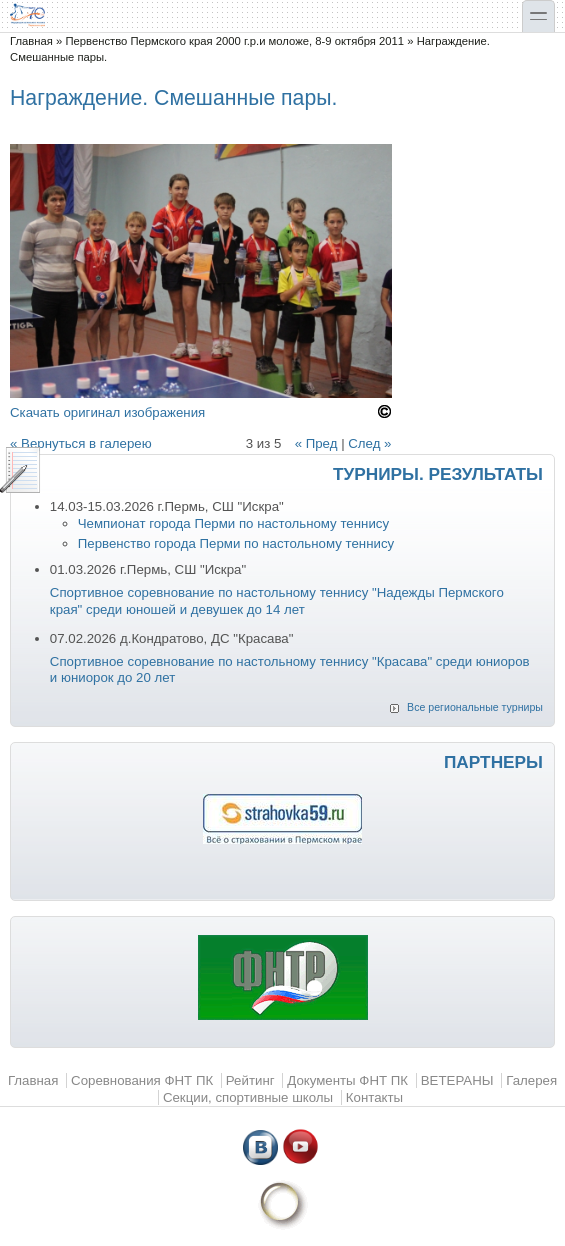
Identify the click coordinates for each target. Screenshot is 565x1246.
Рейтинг (250, 1080)
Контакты (374, 1097)
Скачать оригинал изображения (107, 412)
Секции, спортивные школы (248, 1097)
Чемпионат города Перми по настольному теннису (233, 523)
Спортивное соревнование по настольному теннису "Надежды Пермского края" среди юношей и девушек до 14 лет (277, 601)
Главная (31, 41)
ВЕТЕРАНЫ (457, 1080)
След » (369, 443)
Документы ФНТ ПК (347, 1080)
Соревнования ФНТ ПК (142, 1080)
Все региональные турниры (475, 707)
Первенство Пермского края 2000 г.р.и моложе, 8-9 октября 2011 (234, 41)
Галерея (531, 1080)
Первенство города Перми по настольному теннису (236, 543)
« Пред (316, 443)
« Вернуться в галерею (81, 443)
